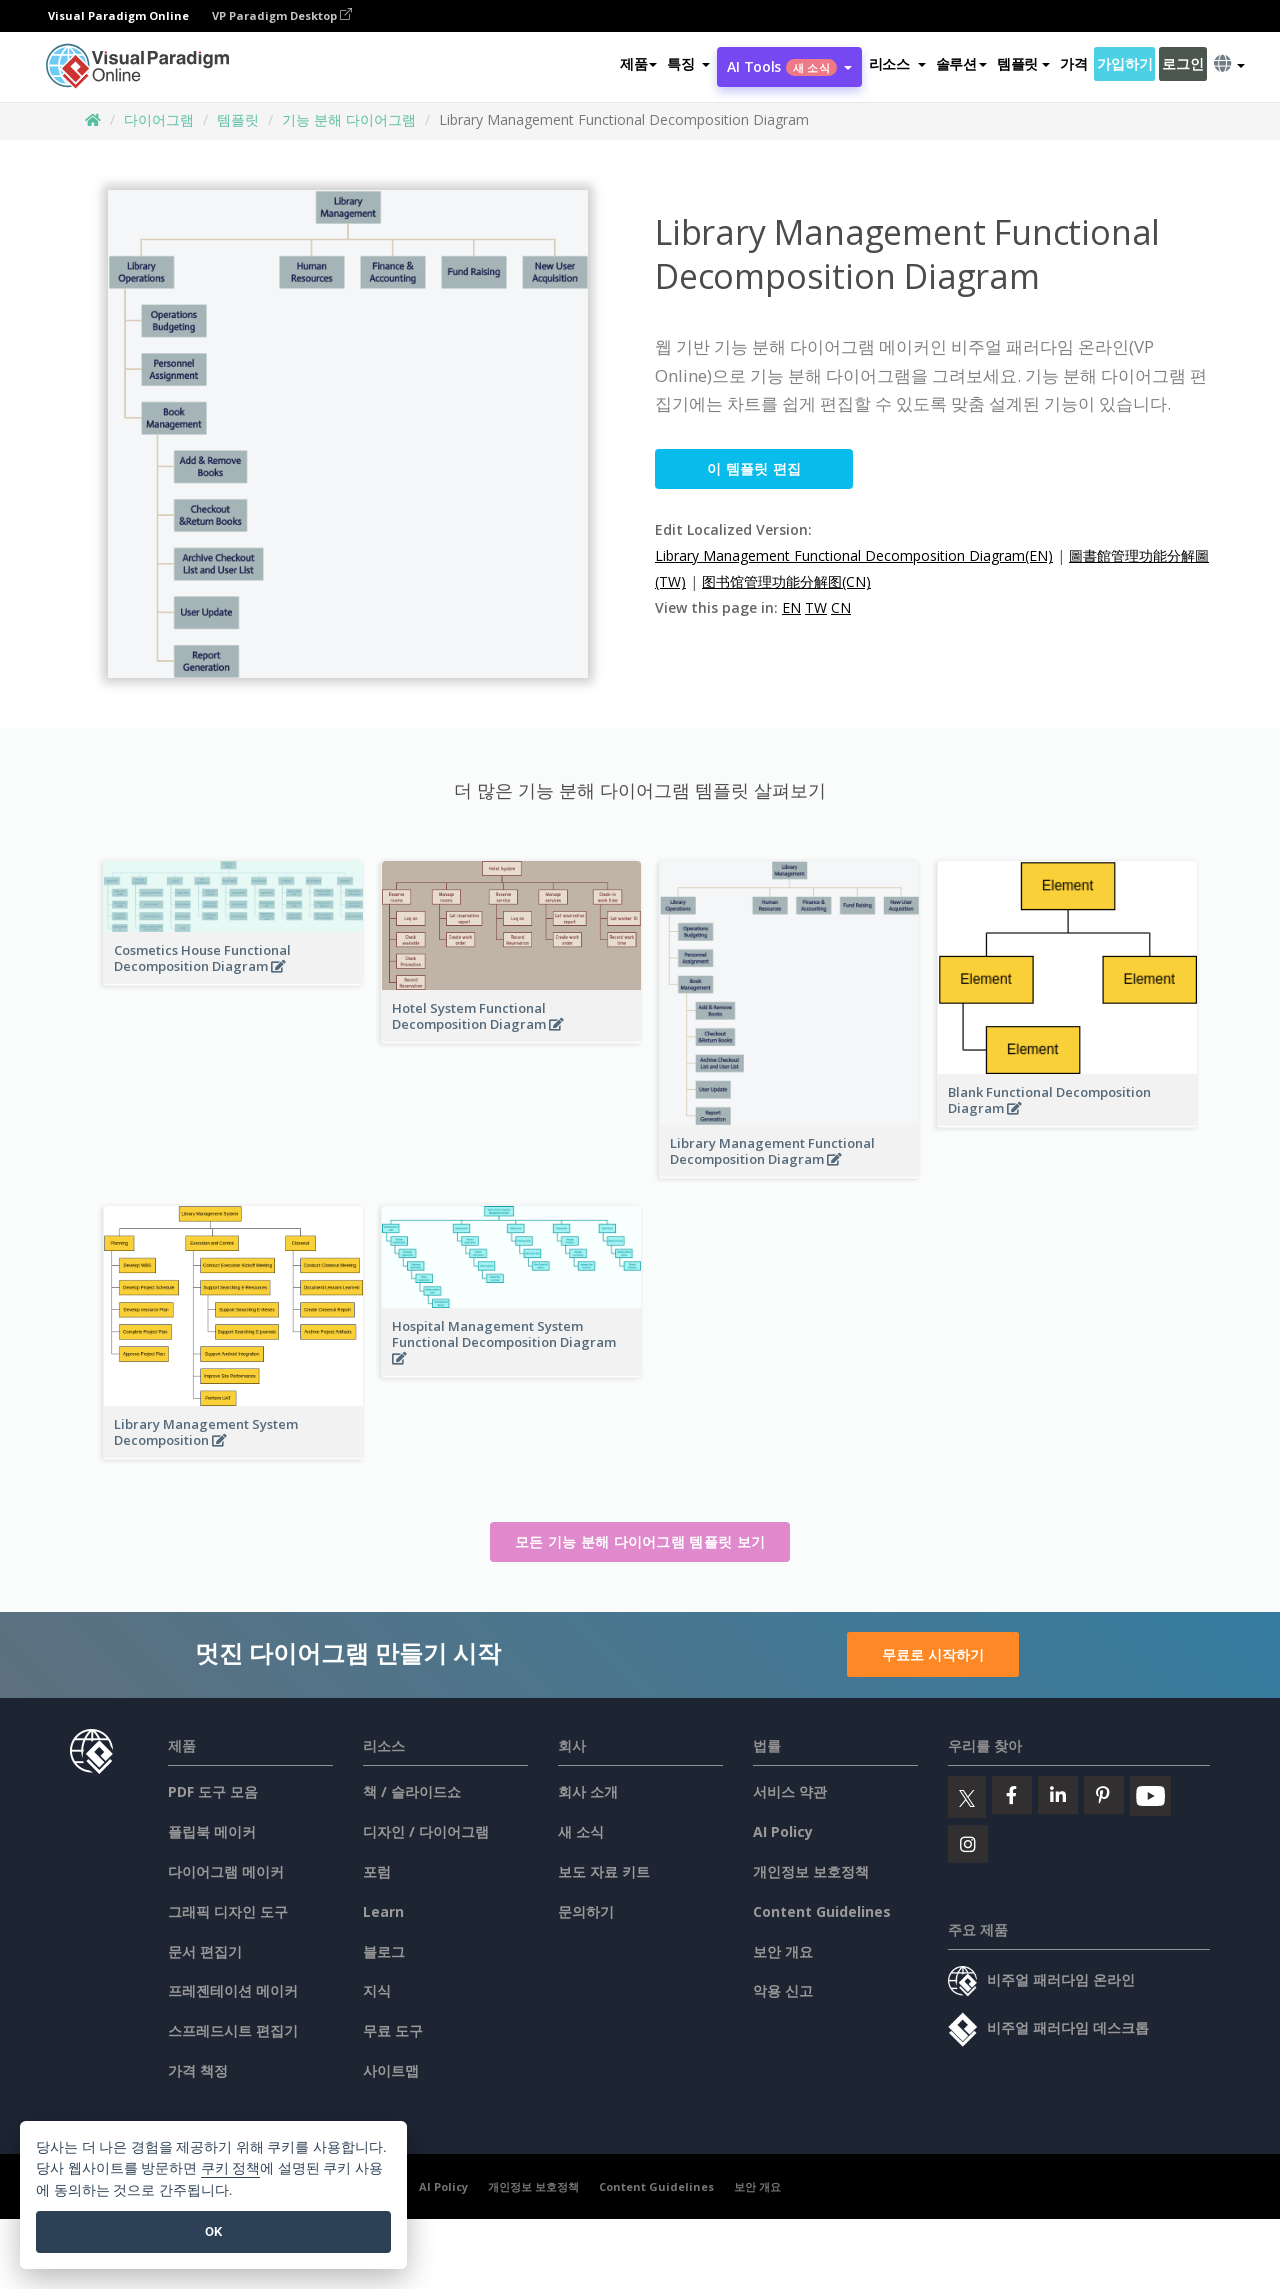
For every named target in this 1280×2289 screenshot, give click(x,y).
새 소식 (581, 1831)
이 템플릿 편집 (754, 468)
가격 (1073, 63)
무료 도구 (393, 2030)
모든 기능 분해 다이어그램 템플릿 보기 (640, 1541)
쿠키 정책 (231, 2168)
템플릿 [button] (1023, 63)
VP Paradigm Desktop (282, 15)
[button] (688, 64)
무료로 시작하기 (933, 1654)
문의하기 (586, 1911)
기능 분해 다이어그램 (349, 119)
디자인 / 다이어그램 (426, 1831)
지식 (377, 1990)
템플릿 (238, 119)
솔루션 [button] (961, 63)
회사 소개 (588, 1791)
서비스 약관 (790, 1791)
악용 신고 (783, 1990)
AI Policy (783, 1831)
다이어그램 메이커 (226, 1871)
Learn (383, 1911)
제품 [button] (638, 63)
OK (213, 2231)
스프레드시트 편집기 (233, 2030)
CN (841, 607)
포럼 (377, 1871)
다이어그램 (159, 119)
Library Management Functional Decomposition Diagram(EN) (854, 555)
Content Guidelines (822, 1911)
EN (791, 607)
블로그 (384, 1951)
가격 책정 (198, 2070)
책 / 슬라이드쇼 (412, 1791)
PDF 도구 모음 (213, 1791)
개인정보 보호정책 (811, 1871)
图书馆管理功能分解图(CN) (786, 581)
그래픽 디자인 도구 (228, 1911)
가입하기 (1124, 63)
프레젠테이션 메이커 (233, 1990)
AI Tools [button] (789, 66)
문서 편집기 (205, 1951)
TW (816, 607)
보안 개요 (783, 1951)
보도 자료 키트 (604, 1871)
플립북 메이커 (212, 1831)
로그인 (1182, 63)
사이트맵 (391, 2070)
